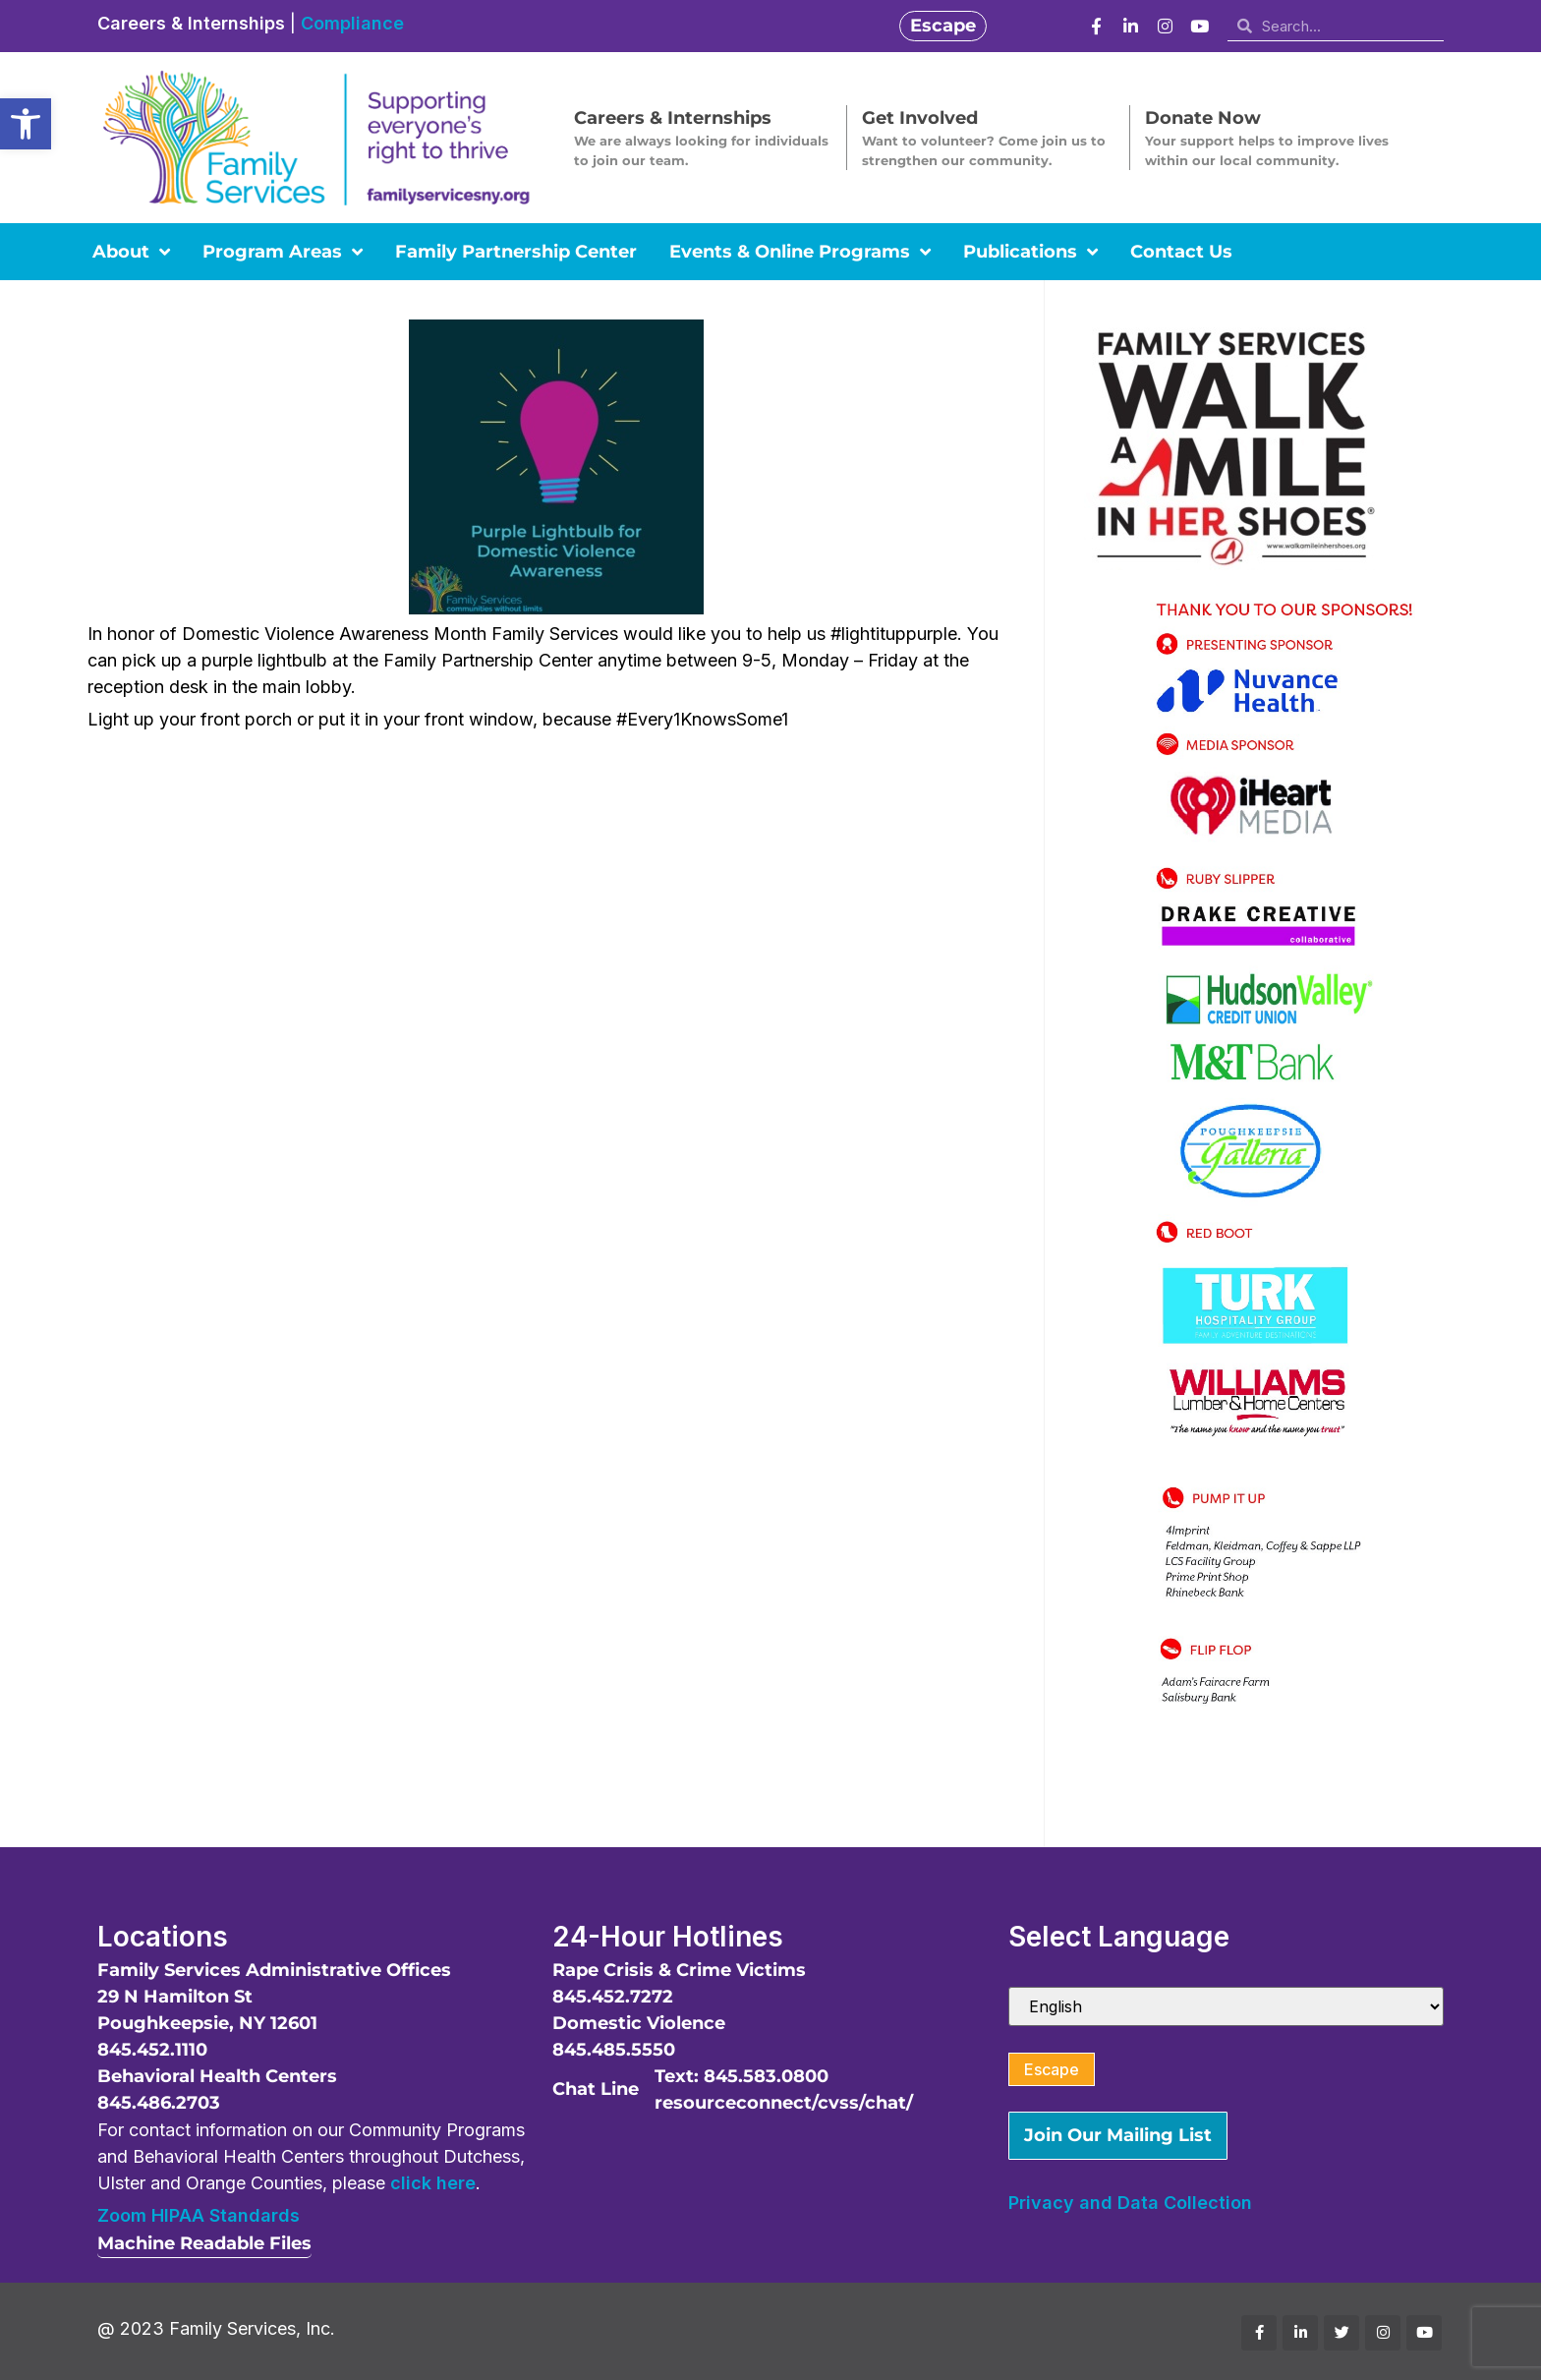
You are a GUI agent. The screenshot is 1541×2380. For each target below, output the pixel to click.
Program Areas (282, 251)
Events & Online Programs (800, 251)
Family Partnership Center (516, 251)
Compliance (352, 23)
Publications (1030, 251)
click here (433, 2183)
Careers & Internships (191, 23)
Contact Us (1181, 251)
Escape (1051, 2069)
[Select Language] (1226, 2006)
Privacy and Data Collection (1130, 2202)
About (131, 251)
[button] (25, 123)
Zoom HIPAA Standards (198, 2215)
